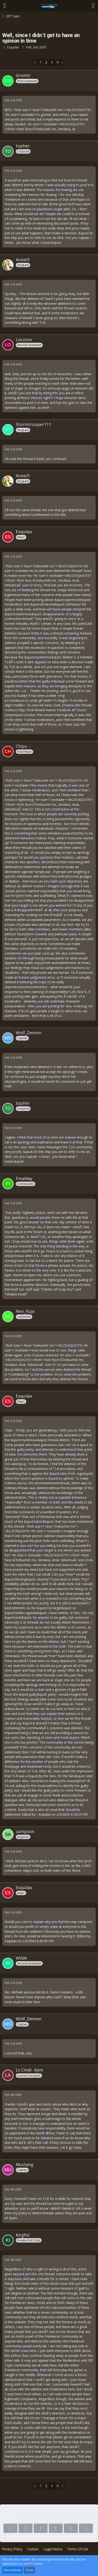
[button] (4, 6)
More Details (12, 2570)
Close (29, 2570)
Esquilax (13, 47)
